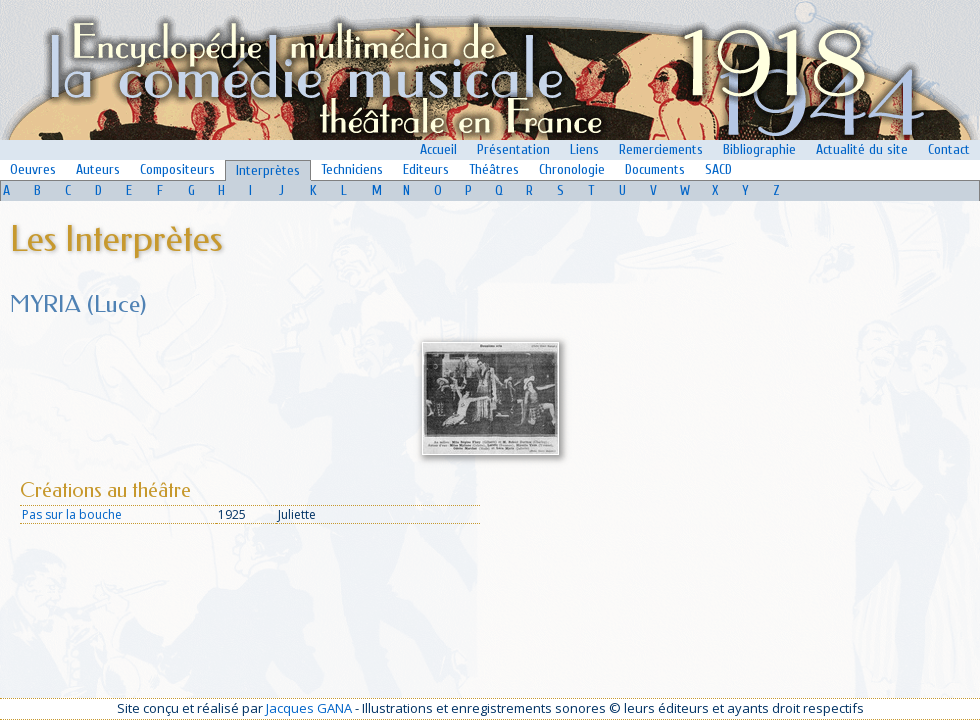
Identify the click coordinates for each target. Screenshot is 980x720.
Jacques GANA (309, 708)
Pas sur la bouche (72, 514)
